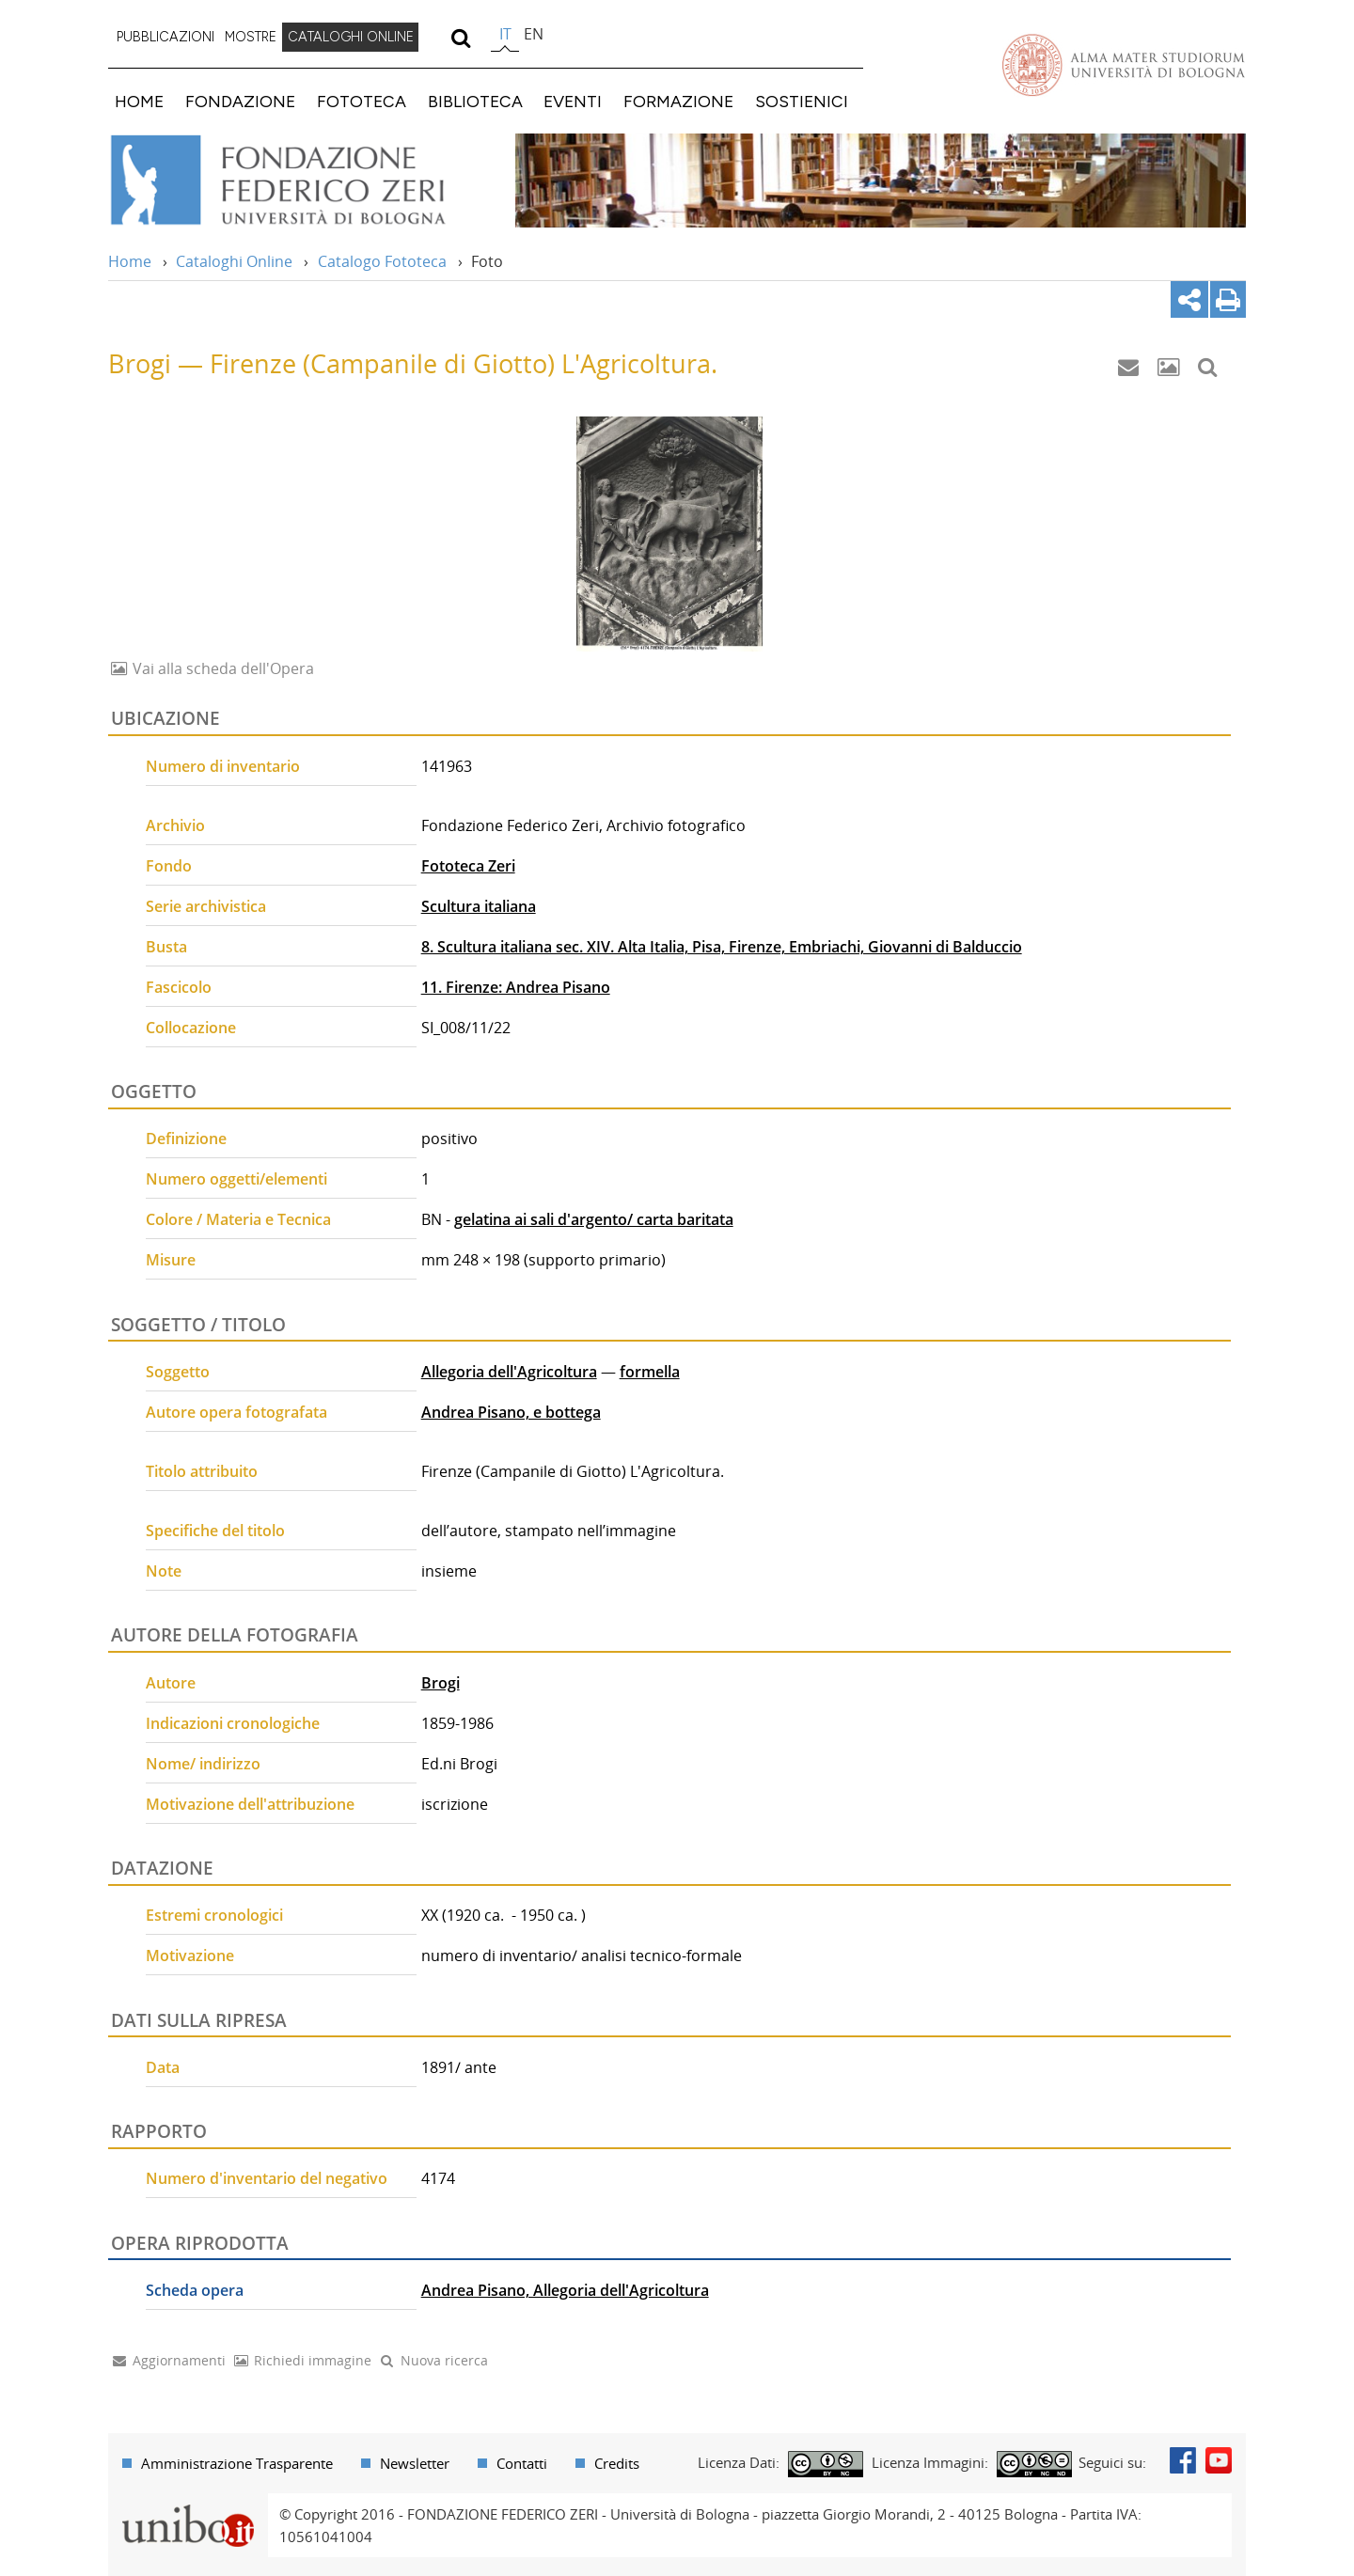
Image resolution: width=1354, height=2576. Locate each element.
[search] (460, 37)
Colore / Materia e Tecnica (238, 1219)
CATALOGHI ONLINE (351, 36)
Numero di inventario (223, 766)
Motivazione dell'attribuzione (250, 1804)
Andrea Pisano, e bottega (511, 1412)
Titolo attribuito (202, 1471)
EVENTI (572, 101)
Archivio (175, 825)
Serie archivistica (206, 906)
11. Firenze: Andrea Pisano (515, 987)
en (533, 34)
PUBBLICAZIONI (165, 36)
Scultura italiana (478, 906)
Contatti (521, 2463)
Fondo (169, 866)
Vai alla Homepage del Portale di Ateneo (1123, 65)
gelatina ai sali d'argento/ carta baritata (593, 1219)
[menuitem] (165, 38)
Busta (166, 946)
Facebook (1183, 2460)
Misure (171, 1259)
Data (163, 2067)
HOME (139, 101)
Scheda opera (195, 2290)
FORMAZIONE (678, 101)
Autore (171, 1683)
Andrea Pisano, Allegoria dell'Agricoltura (565, 2290)
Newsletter (414, 2463)
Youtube (1218, 2460)
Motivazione (190, 1955)
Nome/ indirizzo (203, 1763)
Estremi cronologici (214, 1915)
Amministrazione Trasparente (237, 2463)
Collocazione (191, 1027)
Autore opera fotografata (236, 1412)
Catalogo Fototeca (382, 261)
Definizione (186, 1138)
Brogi (440, 1683)
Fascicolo (179, 987)
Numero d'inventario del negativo (266, 2178)
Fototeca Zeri (468, 866)
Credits (616, 2463)
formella (650, 1371)
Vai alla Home (302, 181)
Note (163, 1571)
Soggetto (178, 1371)
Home (129, 261)
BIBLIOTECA (475, 101)
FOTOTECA (361, 101)
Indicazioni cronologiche (233, 1723)
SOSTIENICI (801, 101)
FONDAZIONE (240, 101)
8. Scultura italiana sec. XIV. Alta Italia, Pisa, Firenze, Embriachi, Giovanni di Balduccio (721, 946)
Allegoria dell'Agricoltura (509, 1371)
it (505, 34)
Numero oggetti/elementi (236, 1179)
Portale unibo (187, 2504)
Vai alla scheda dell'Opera (221, 668)
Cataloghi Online (234, 261)
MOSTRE (250, 36)
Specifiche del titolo (215, 1530)
